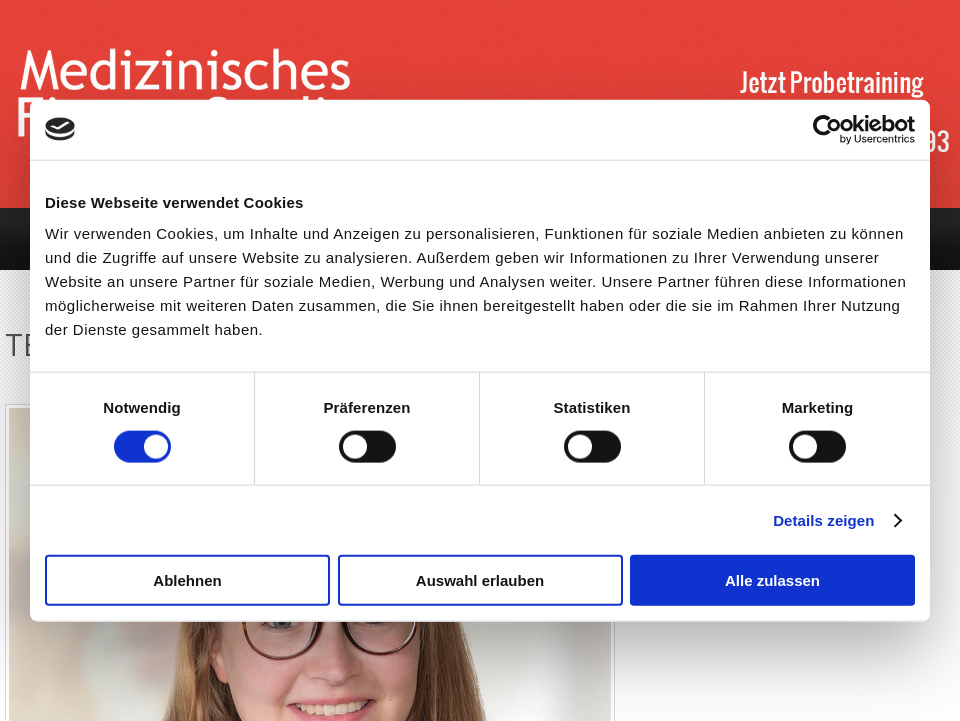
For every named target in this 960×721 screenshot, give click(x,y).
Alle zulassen (772, 580)
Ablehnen (187, 580)
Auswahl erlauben (480, 580)
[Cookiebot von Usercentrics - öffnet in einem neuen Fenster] (827, 129)
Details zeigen (823, 519)
